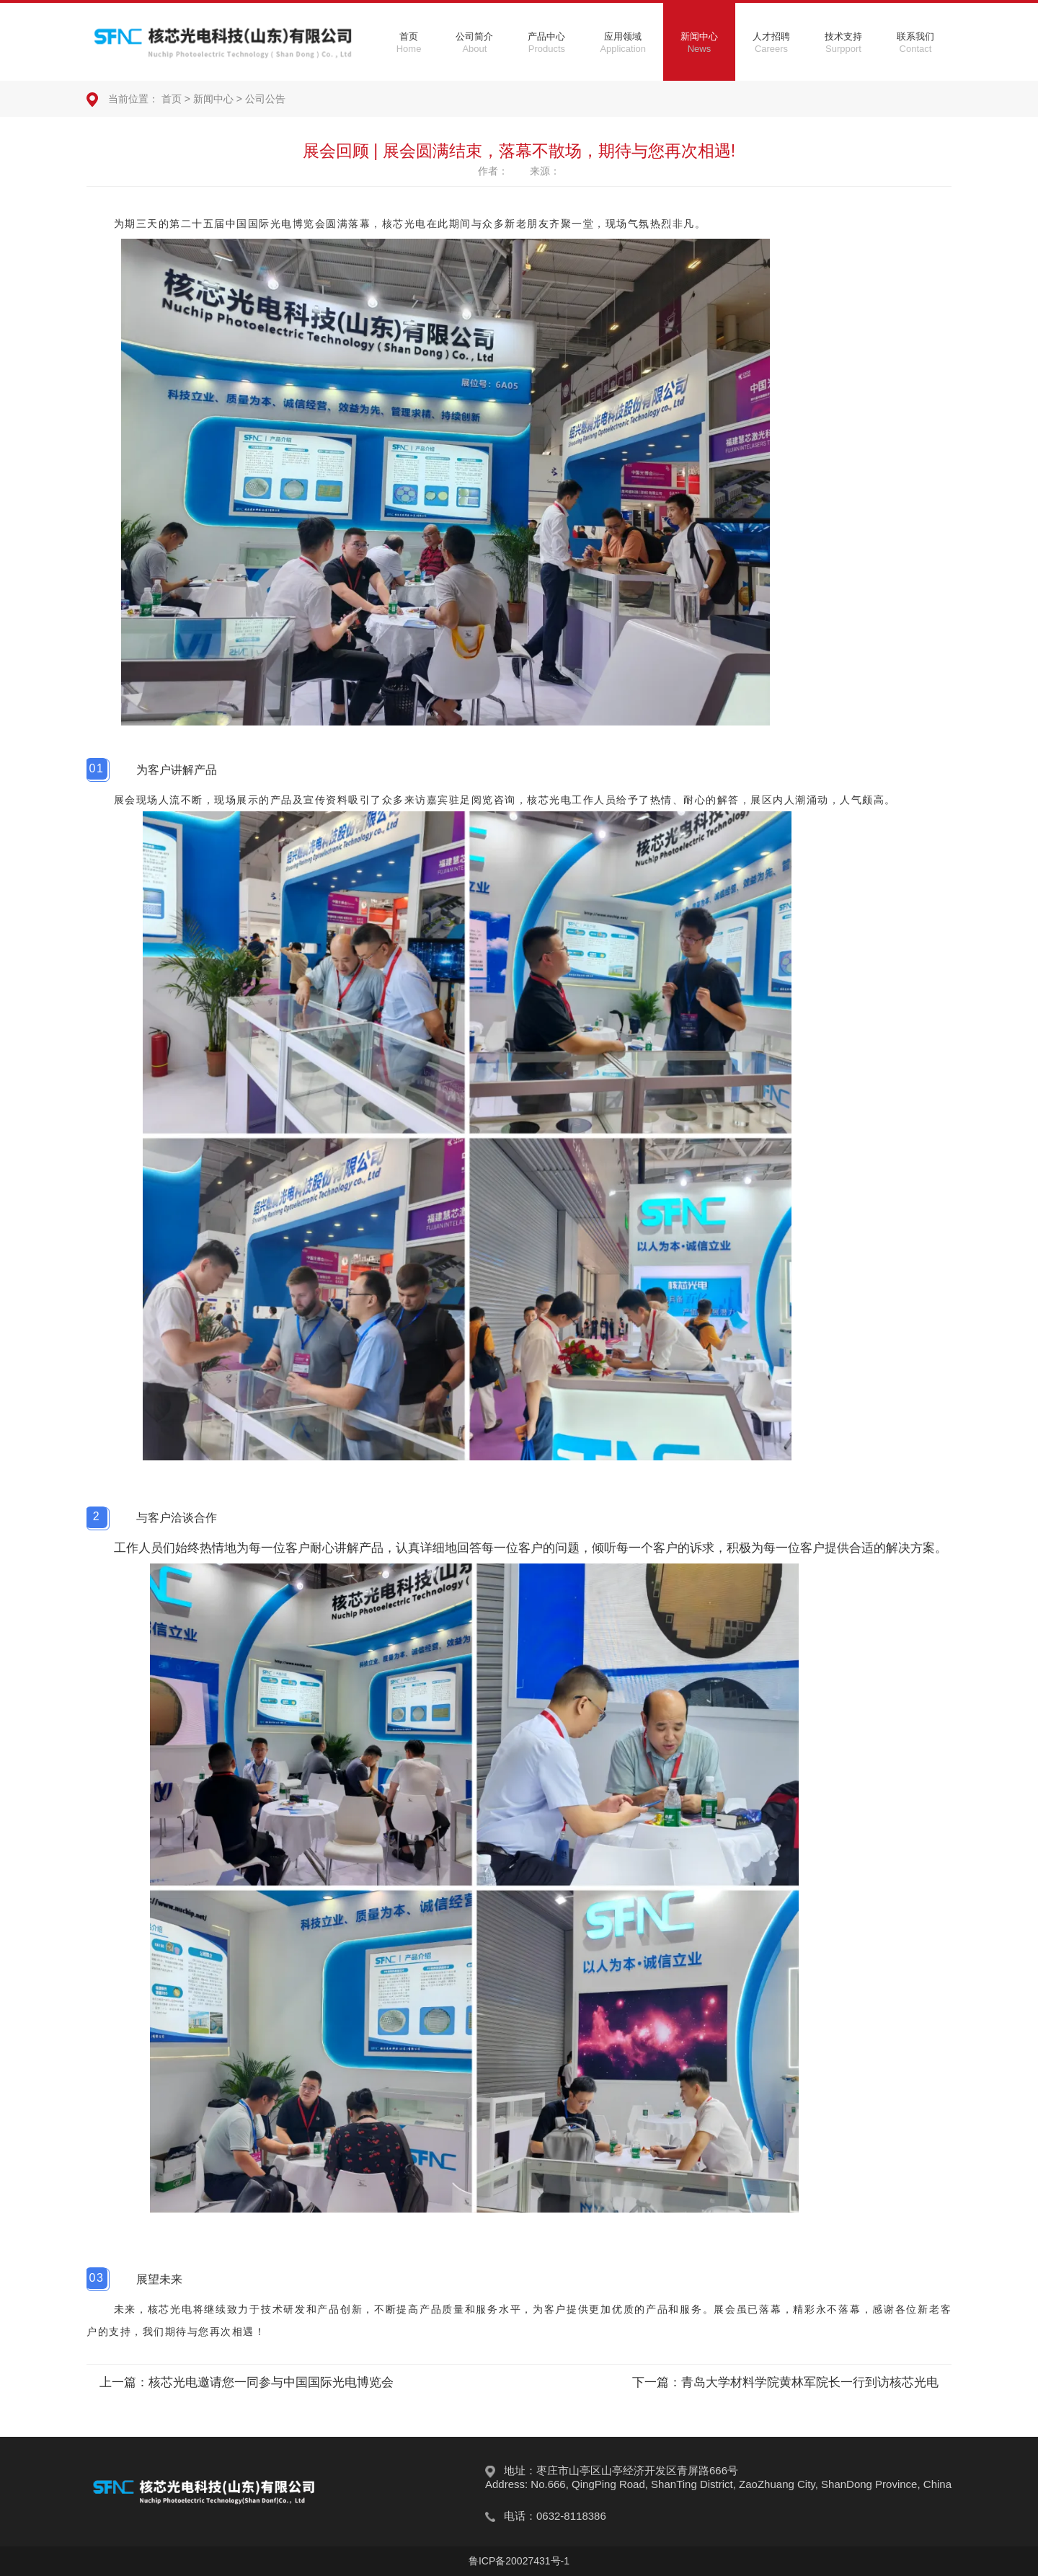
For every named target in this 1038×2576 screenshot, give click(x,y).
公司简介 (474, 42)
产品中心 (546, 42)
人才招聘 (771, 42)
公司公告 (265, 99)
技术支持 (843, 42)
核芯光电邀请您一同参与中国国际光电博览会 (271, 2382)
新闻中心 (699, 42)
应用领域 (623, 42)
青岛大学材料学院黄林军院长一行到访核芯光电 (810, 2382)
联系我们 (915, 42)
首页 (409, 42)
